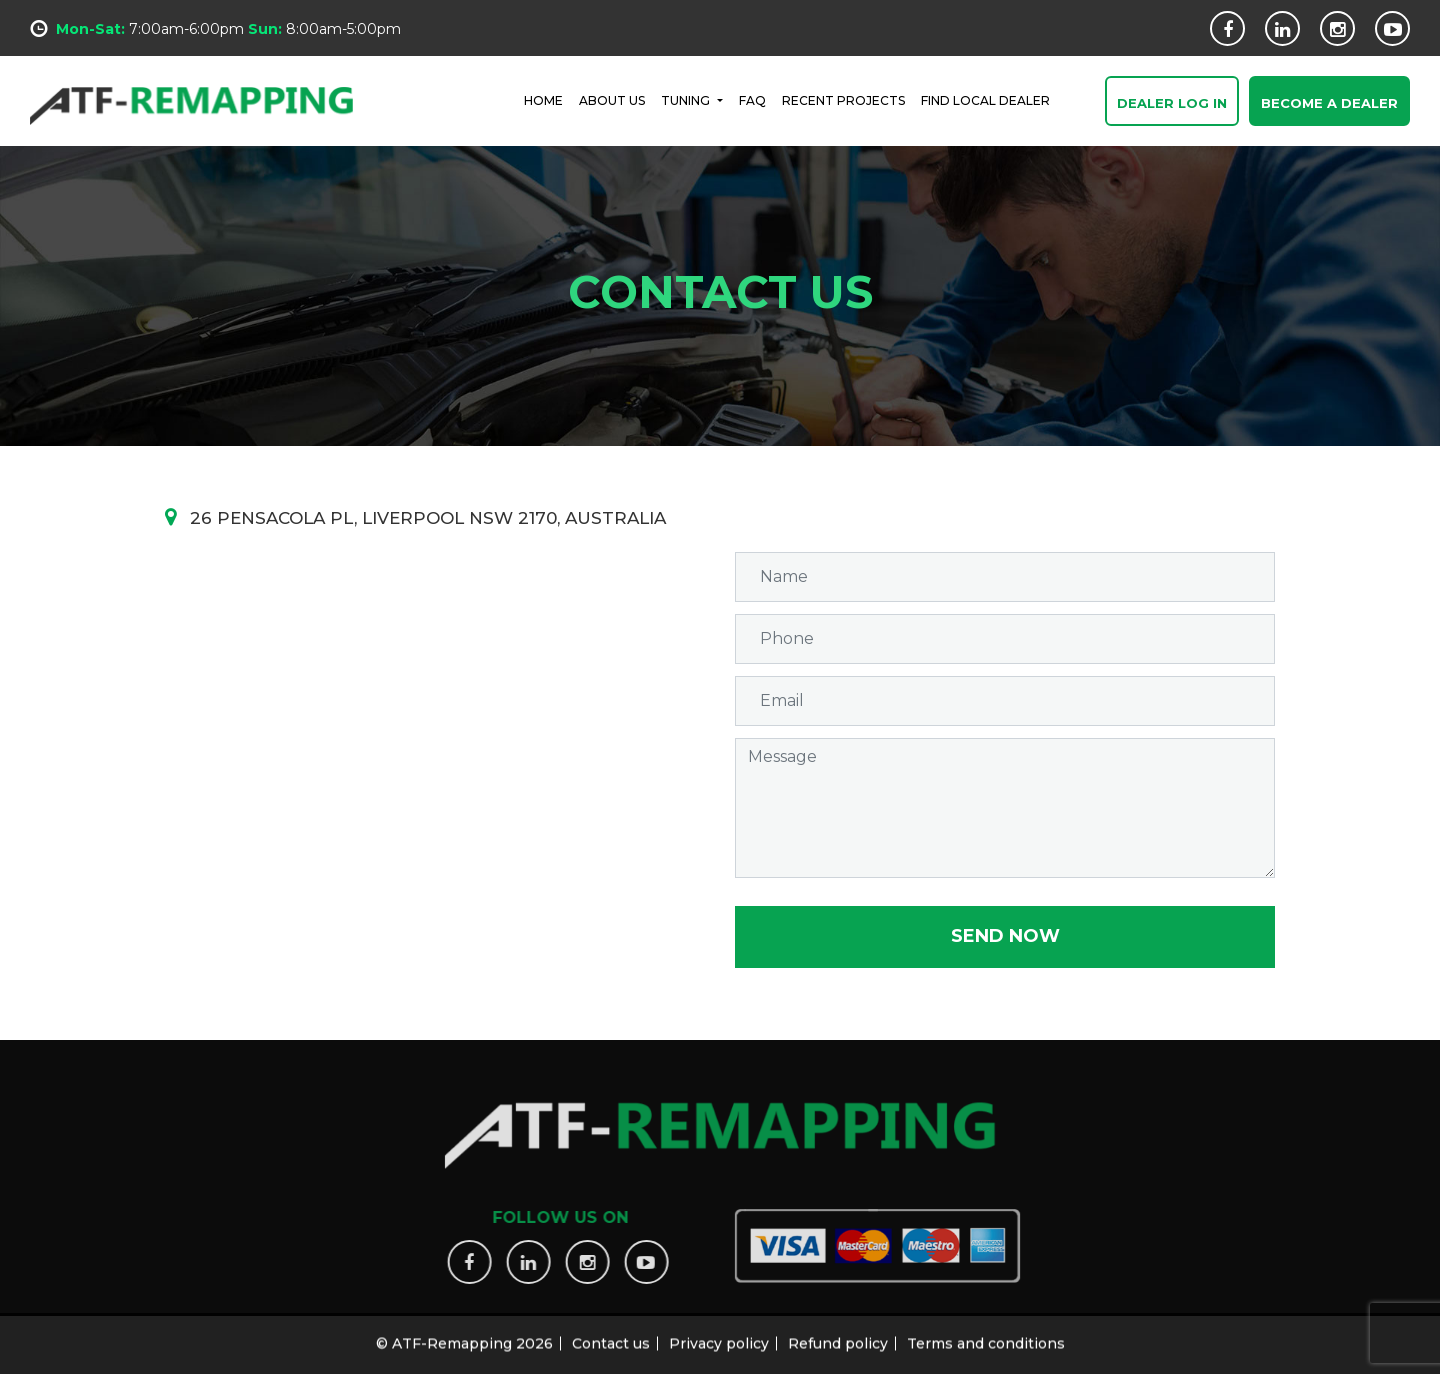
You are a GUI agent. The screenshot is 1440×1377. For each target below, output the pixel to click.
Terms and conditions (986, 1337)
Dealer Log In (1172, 103)
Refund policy (838, 1337)
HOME (543, 100)
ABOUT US (612, 100)
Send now (1005, 936)
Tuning (687, 100)
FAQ (752, 100)
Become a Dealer (1329, 103)
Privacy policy (719, 1337)
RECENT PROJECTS (843, 100)
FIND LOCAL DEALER (985, 100)
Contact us (611, 1337)
